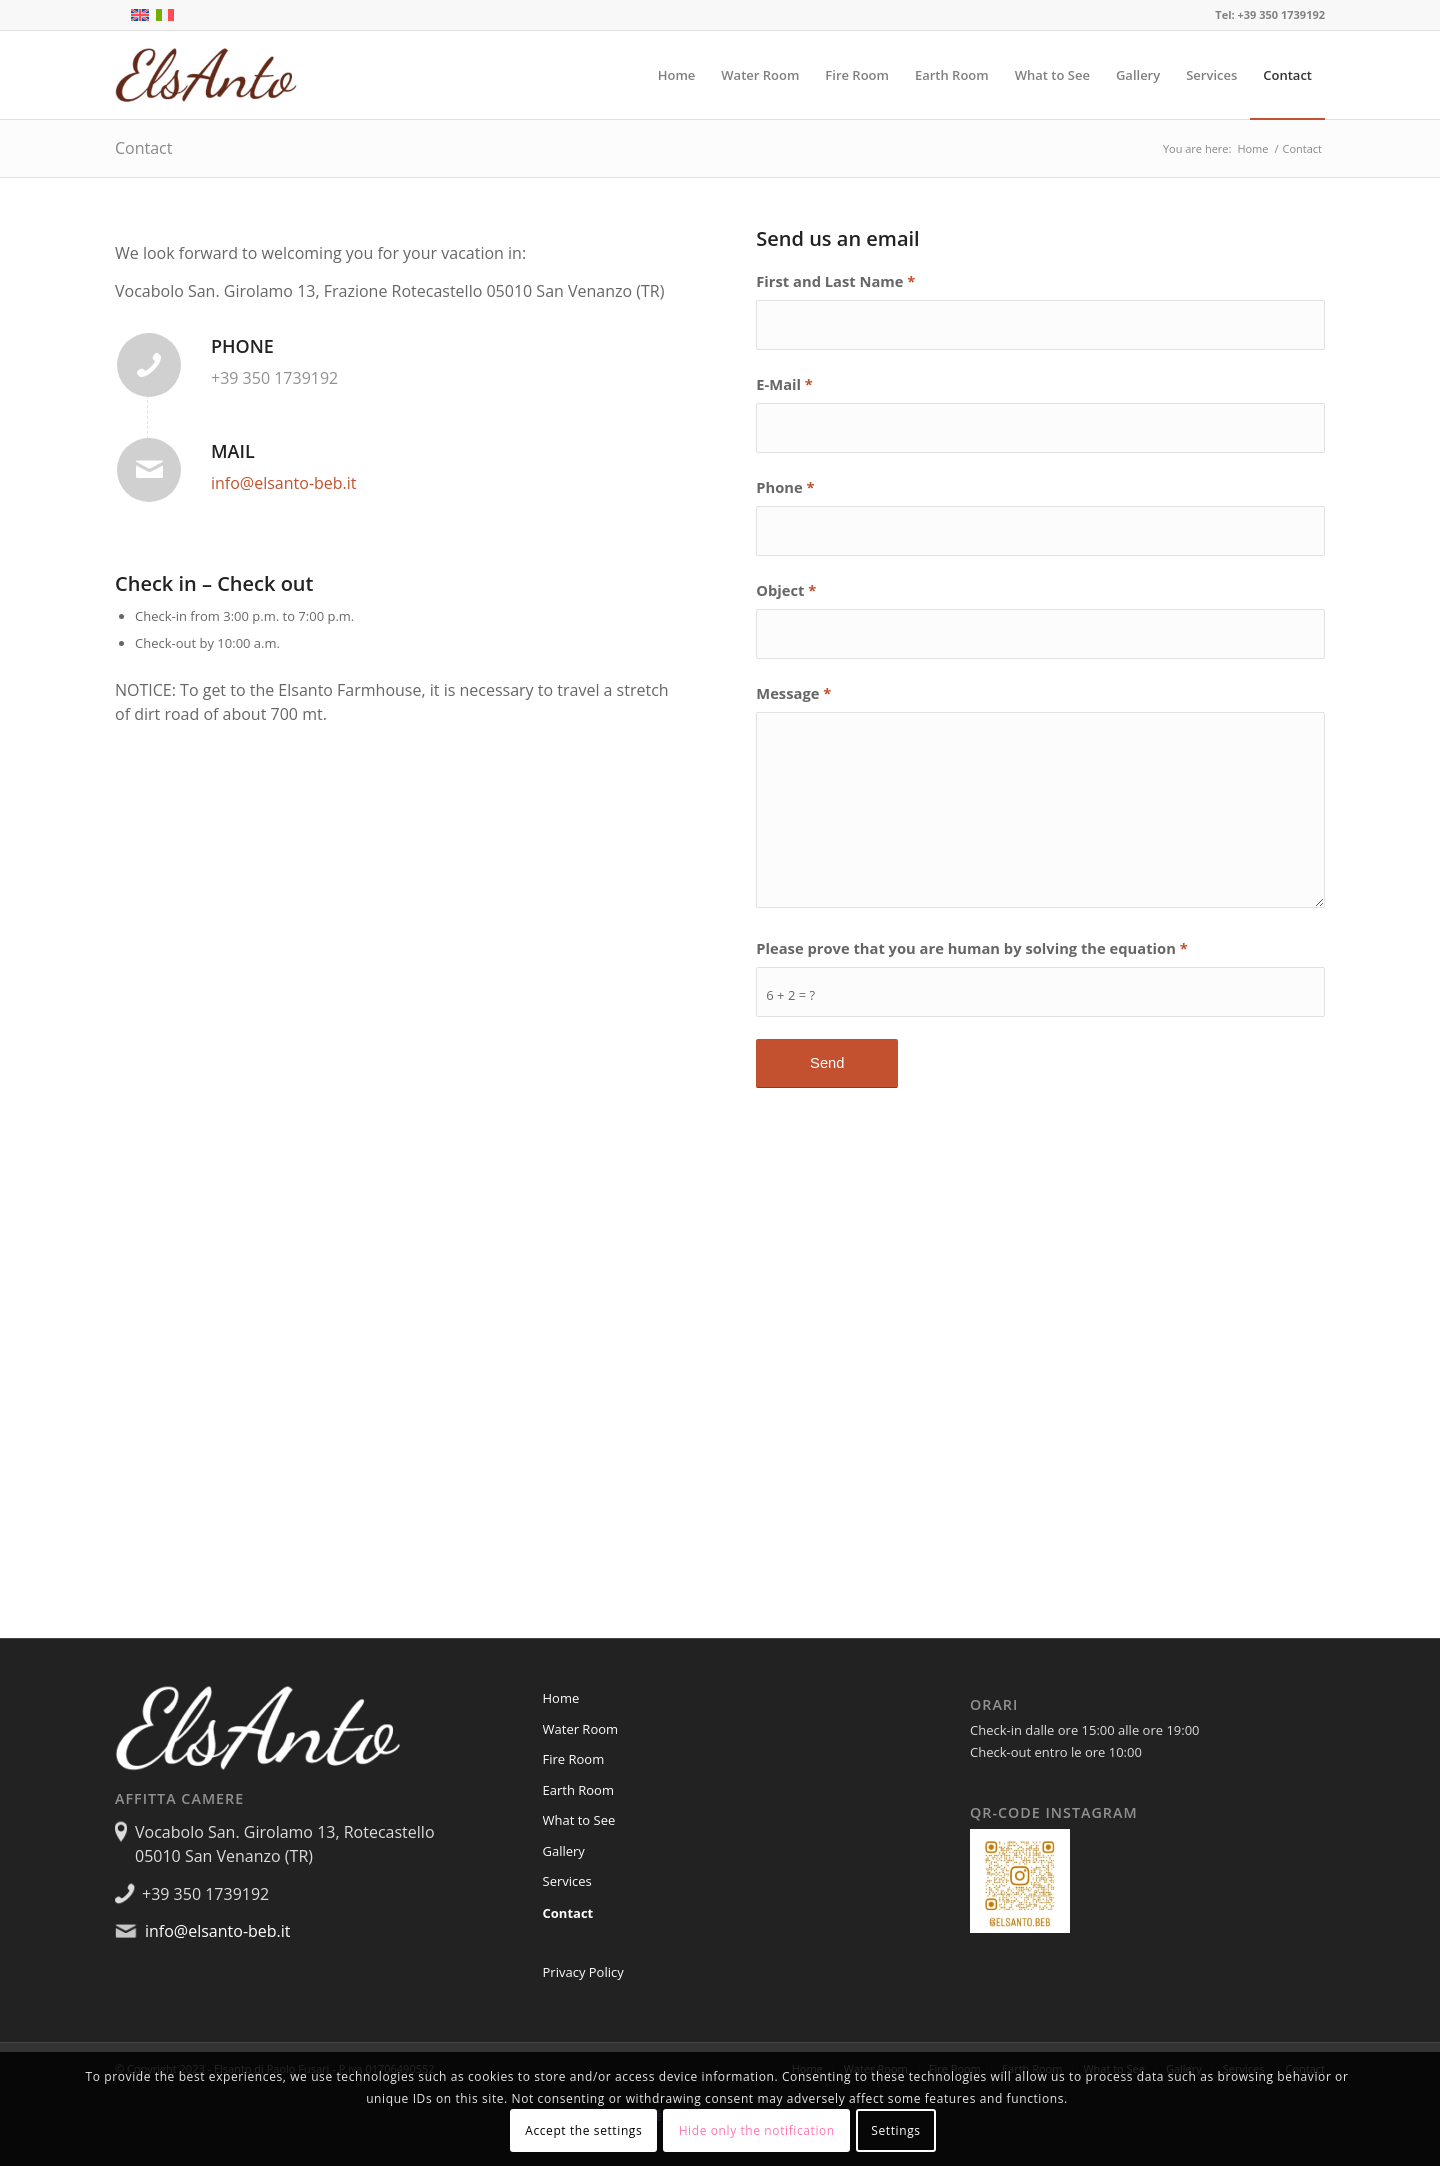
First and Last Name (835, 281)
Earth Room (578, 1790)
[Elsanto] (210, 75)
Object (786, 590)
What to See (579, 1820)
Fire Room (574, 1759)
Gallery (564, 1851)
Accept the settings (583, 2130)
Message (793, 693)
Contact (143, 148)
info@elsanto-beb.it (284, 483)
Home (561, 1698)
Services (567, 1881)
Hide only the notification (757, 2130)
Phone (785, 487)
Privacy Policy (583, 1972)
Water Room (581, 1729)
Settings (895, 2130)
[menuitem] (677, 75)
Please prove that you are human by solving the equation (971, 948)
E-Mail (784, 384)
